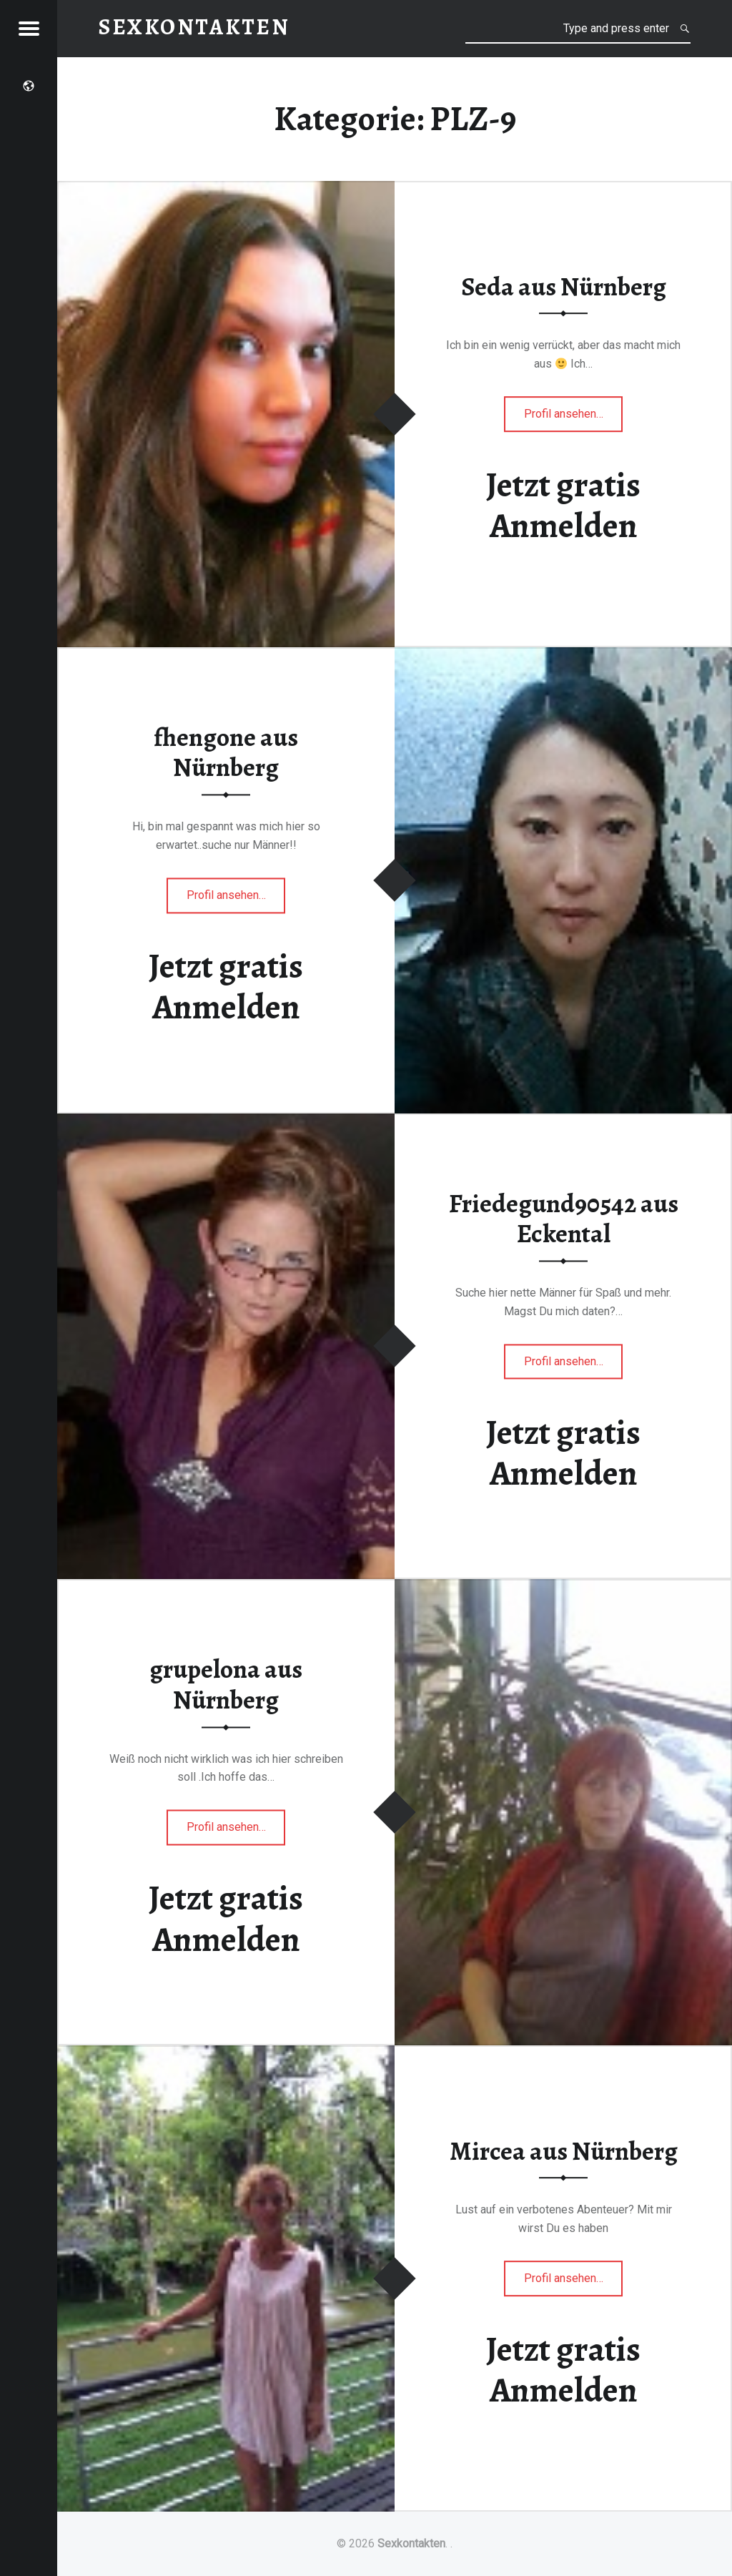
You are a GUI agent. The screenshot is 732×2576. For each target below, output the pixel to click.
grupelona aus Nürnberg (225, 1685)
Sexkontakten (411, 2543)
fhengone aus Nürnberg (226, 752)
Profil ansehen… (573, 418)
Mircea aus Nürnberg (564, 2151)
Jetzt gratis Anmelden (563, 505)
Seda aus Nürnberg (563, 287)
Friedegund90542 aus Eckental (563, 1219)
